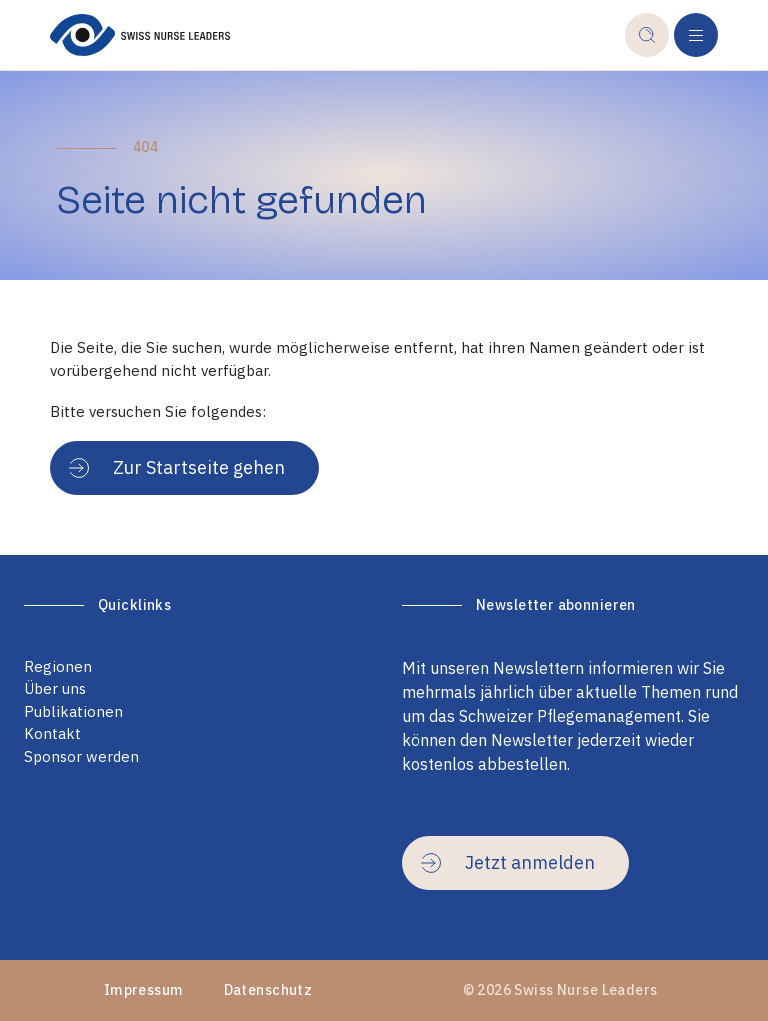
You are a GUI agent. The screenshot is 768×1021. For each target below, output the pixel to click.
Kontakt (52, 733)
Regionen (58, 666)
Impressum (144, 990)
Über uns (55, 688)
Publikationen (73, 711)
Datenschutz (268, 990)
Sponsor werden (81, 756)
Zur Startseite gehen (177, 467)
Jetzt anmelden (508, 862)
